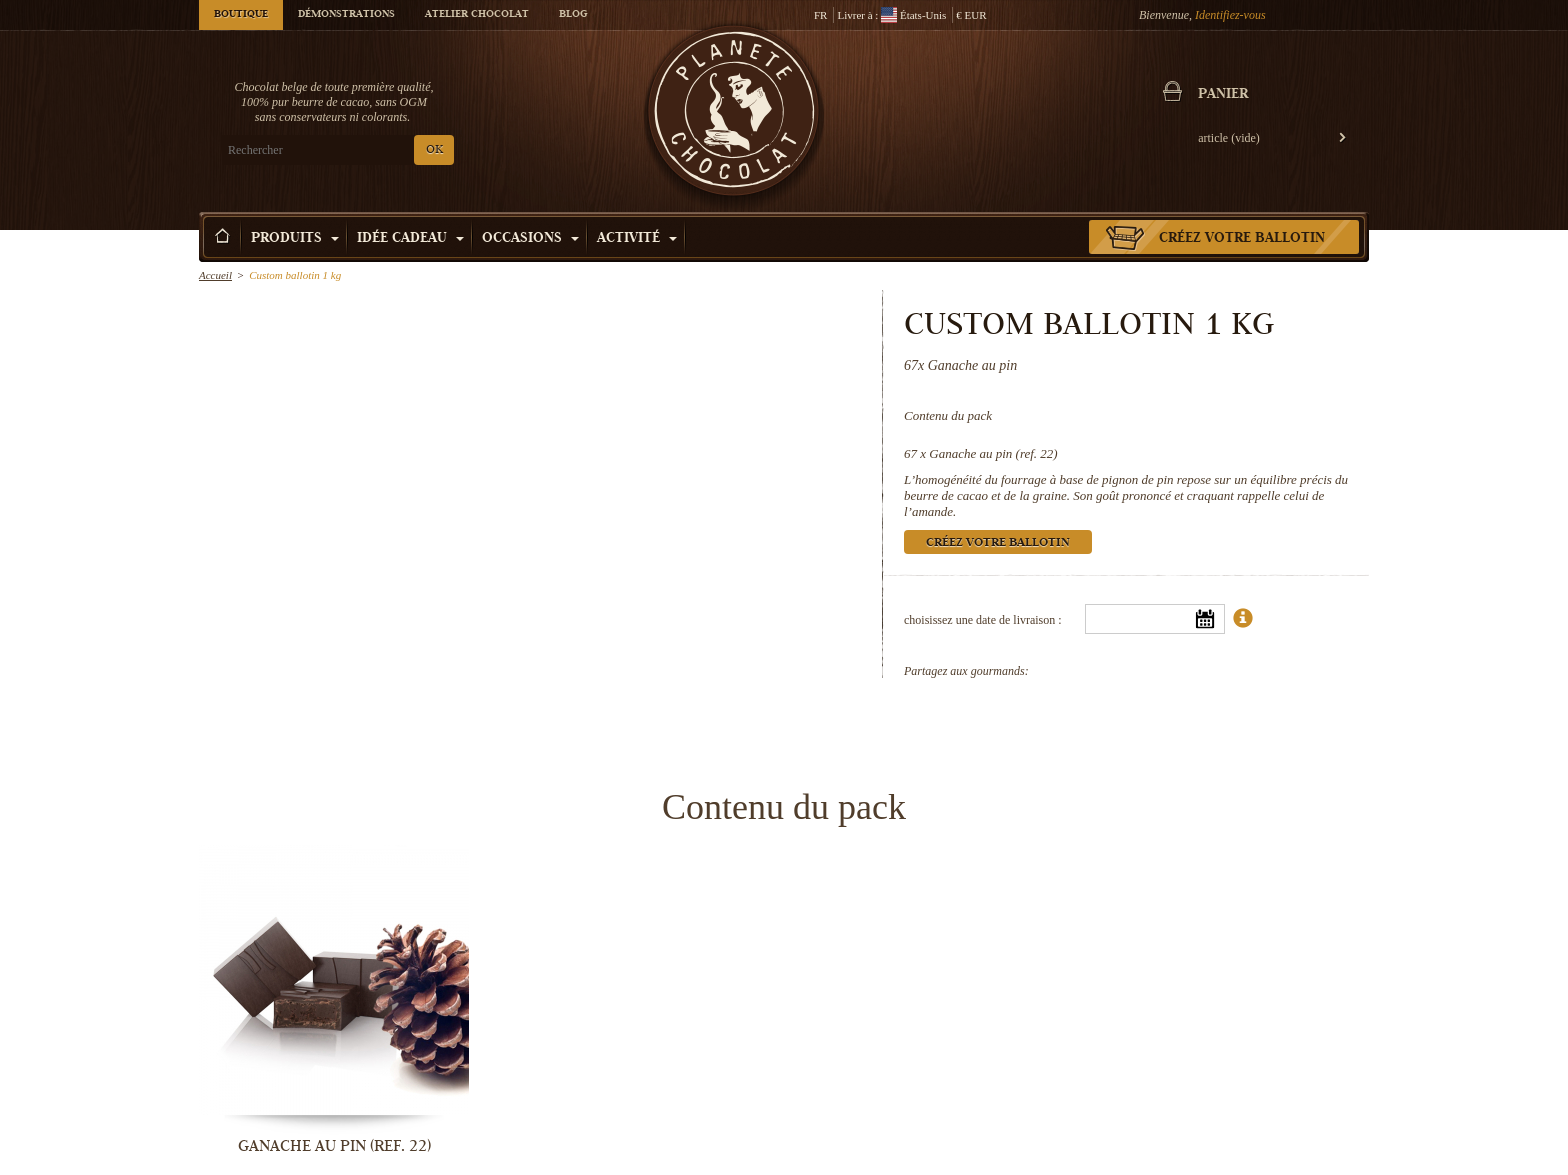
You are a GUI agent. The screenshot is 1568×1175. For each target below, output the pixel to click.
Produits (295, 239)
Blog (573, 15)
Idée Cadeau (410, 239)
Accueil (215, 275)
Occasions (530, 239)
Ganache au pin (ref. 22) (993, 453)
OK (434, 150)
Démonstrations (346, 15)
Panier (1223, 95)
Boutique (241, 15)
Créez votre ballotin (1242, 239)
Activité (637, 239)
